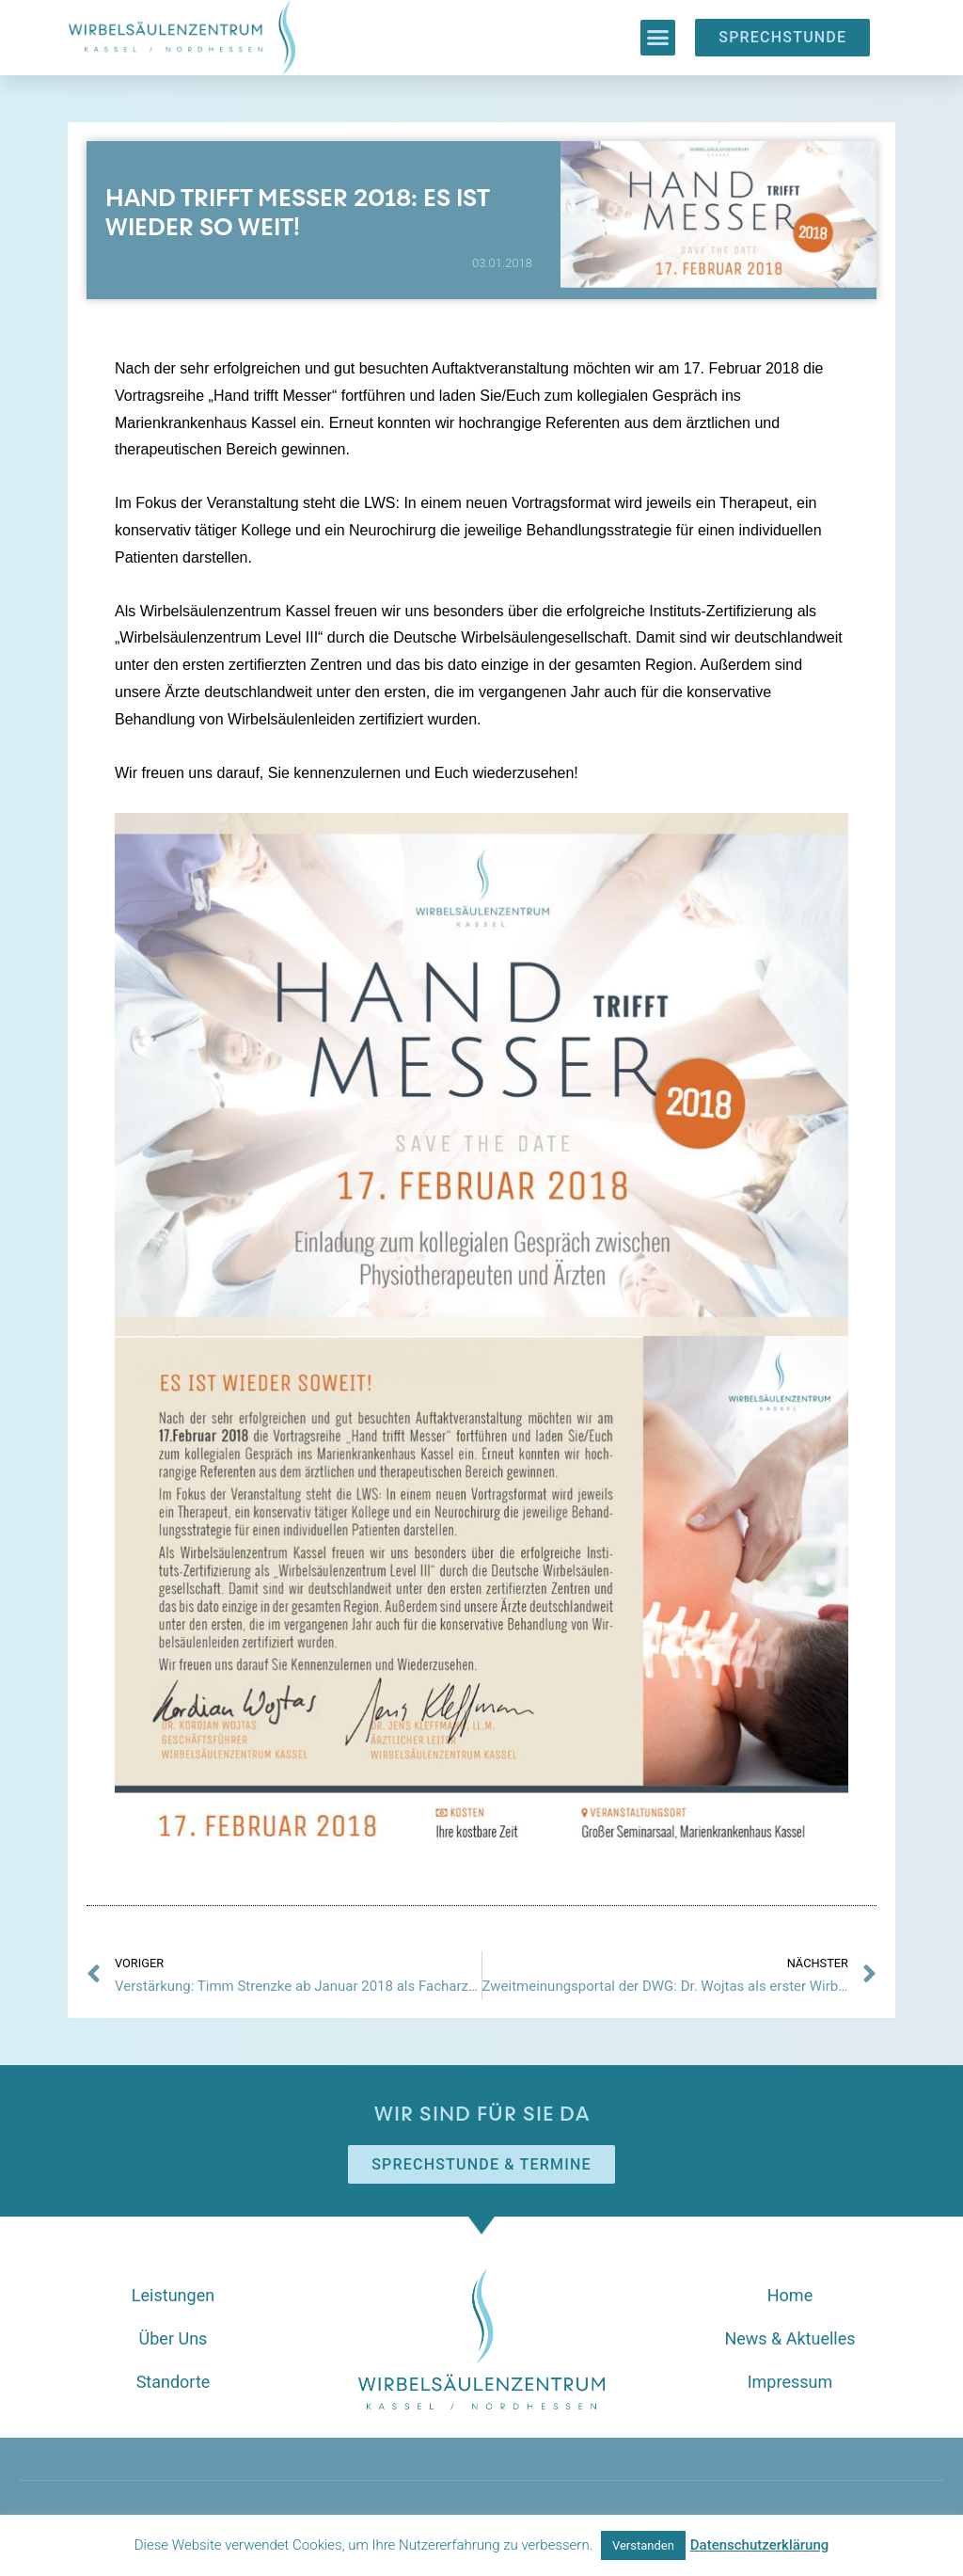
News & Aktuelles (789, 2338)
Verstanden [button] (643, 2545)
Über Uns (173, 2338)
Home (790, 2295)
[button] (658, 38)
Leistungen (173, 2295)
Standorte (173, 2382)
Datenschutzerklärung (759, 2544)
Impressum (790, 2382)
